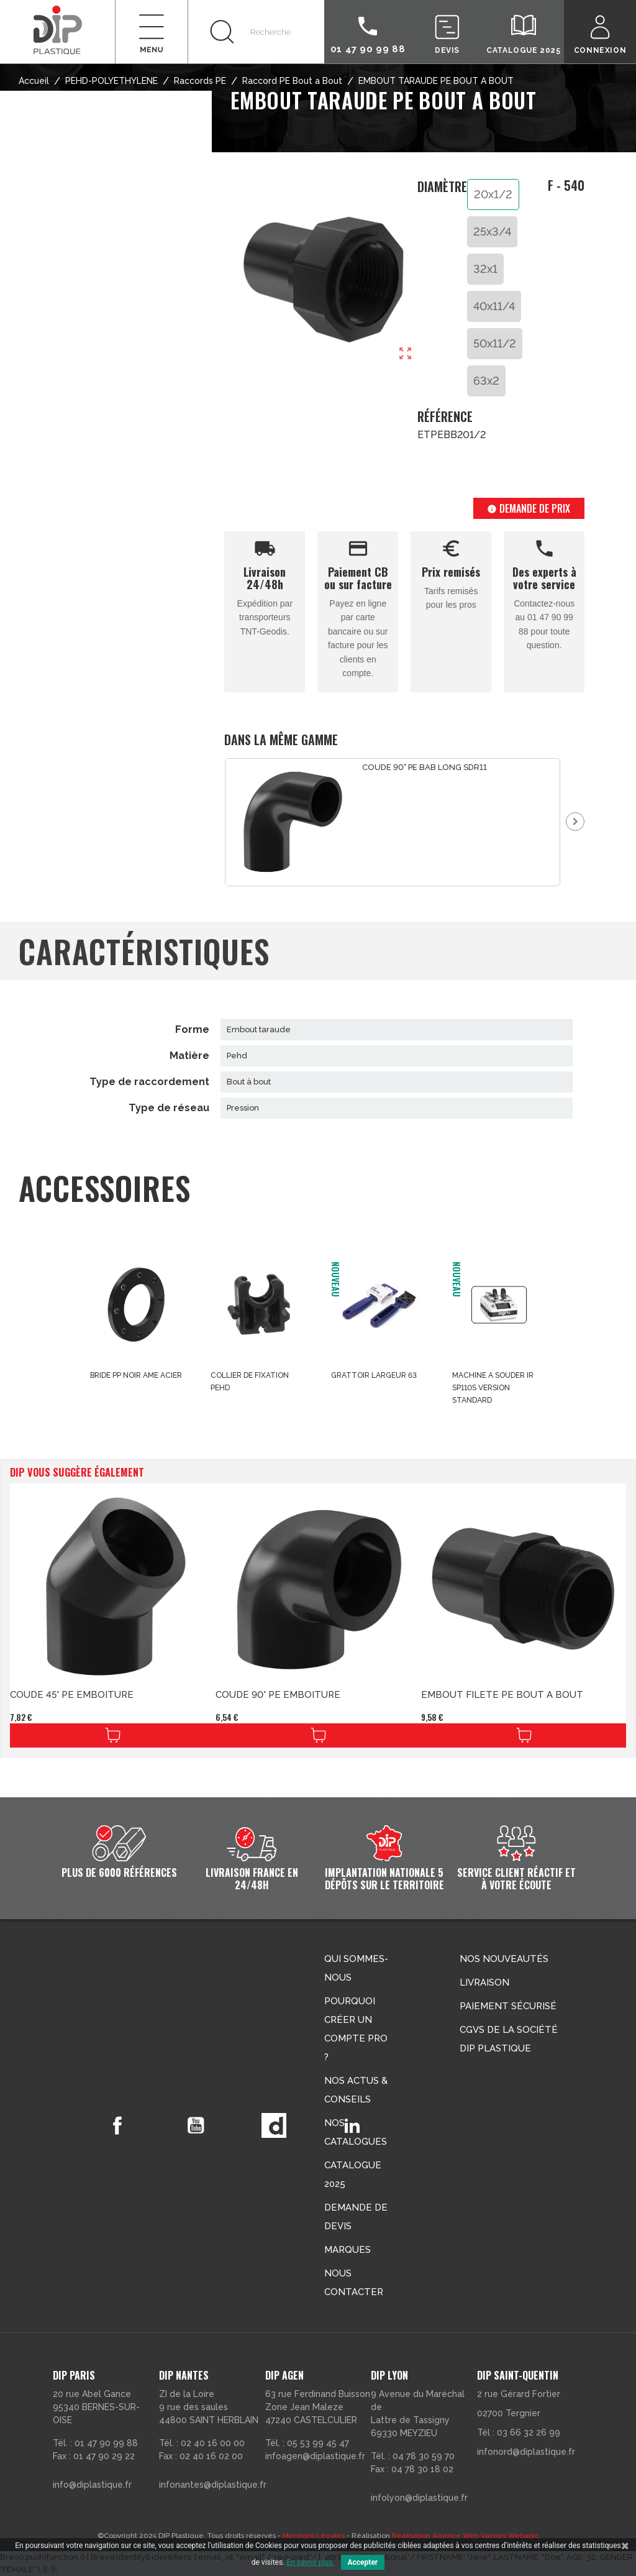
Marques (347, 2249)
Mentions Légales (314, 2535)
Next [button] (575, 821)
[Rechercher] (256, 31)
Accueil (34, 81)
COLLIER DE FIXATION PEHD (250, 1381)
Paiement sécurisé (508, 2006)
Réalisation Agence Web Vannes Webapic (465, 2535)
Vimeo (273, 2125)
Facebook (117, 2125)
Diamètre (442, 187)
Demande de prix (528, 508)
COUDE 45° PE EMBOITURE (72, 1694)
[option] (392, 822)
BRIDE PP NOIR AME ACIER (136, 1375)
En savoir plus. (310, 2562)
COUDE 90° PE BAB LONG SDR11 (424, 767)
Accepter (363, 2562)
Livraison (484, 1982)
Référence (442, 416)
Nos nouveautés (504, 1958)
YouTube (195, 2125)
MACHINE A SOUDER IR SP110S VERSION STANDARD (493, 1388)
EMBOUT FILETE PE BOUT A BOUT (502, 1694)
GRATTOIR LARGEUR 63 (374, 1375)
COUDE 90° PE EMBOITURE (278, 1694)
